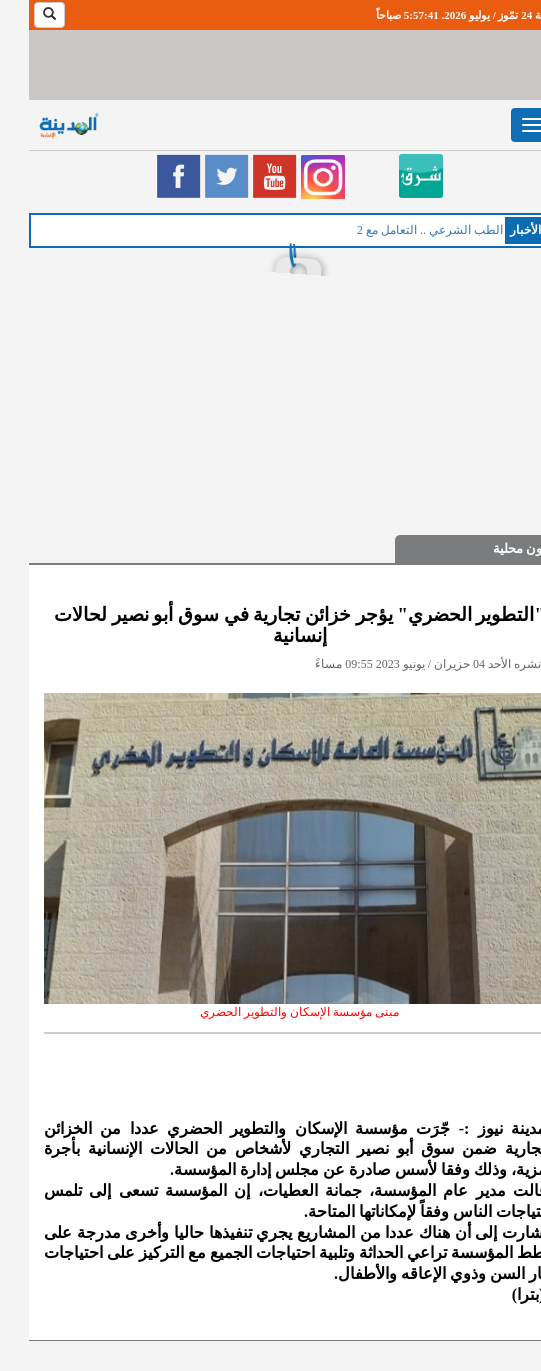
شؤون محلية (497, 548)
